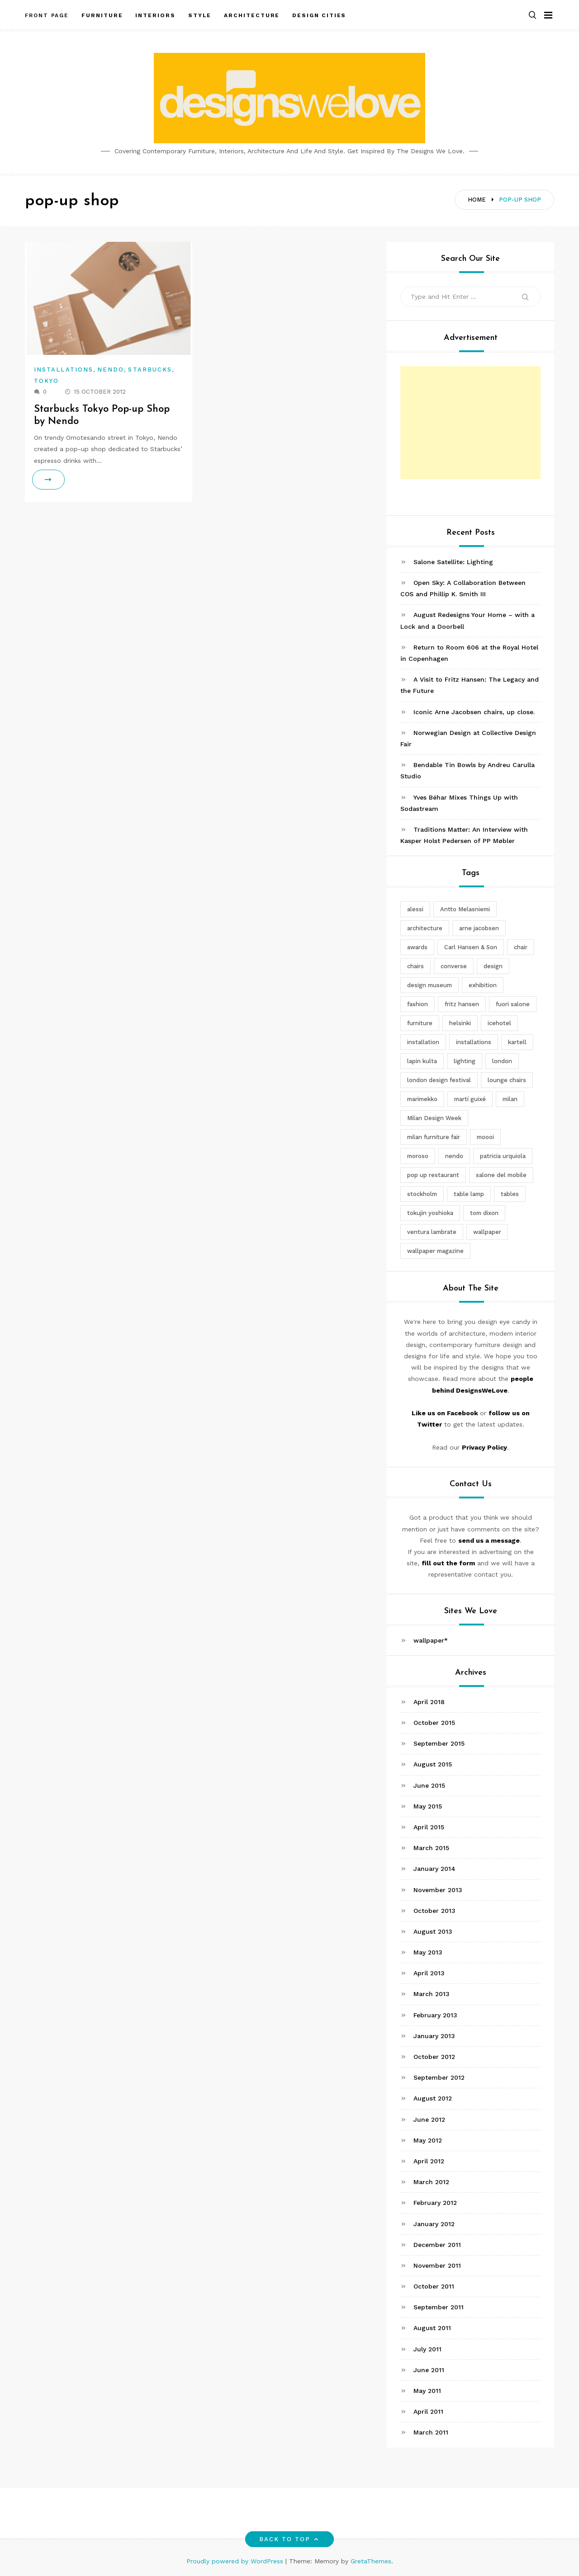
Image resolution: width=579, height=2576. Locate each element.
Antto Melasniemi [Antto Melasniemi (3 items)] (465, 909)
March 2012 (431, 2181)
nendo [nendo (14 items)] (454, 1156)
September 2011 (438, 2307)
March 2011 (430, 2432)
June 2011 (428, 2369)
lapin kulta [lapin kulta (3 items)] (422, 1061)
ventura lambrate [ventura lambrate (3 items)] (431, 1232)
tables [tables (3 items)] (510, 1194)
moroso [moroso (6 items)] (417, 1156)
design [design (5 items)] (493, 966)
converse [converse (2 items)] (454, 966)
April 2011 (428, 2411)
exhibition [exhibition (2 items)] (483, 985)
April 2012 (428, 2161)
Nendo (110, 369)
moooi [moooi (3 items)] (485, 1137)
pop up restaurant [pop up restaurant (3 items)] (433, 1175)
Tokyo (46, 380)
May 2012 (427, 2140)
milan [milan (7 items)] (510, 1099)
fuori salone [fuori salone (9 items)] (513, 1004)
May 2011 (427, 2390)
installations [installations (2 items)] (473, 1042)
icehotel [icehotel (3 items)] (499, 1023)
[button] (532, 15)
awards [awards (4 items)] (417, 947)
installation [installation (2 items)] (423, 1042)
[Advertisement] (470, 422)
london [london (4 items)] (502, 1061)
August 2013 (432, 1931)
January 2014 (434, 1868)
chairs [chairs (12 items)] (415, 966)
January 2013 (434, 2035)
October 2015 (434, 1722)
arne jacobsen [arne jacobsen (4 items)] (479, 928)
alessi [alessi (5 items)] (415, 909)
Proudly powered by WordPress (235, 2561)
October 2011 (433, 2286)
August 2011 (432, 2327)
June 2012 (429, 2119)
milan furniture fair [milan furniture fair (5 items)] (433, 1137)
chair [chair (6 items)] (520, 947)
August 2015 (432, 1764)
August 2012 (432, 2098)
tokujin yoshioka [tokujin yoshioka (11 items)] (430, 1213)
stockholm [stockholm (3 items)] (422, 1194)
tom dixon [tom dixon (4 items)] (484, 1213)
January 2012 (434, 2224)
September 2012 (439, 2077)
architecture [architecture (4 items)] (424, 928)
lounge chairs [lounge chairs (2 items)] (507, 1080)
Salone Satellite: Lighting (453, 561)
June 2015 (429, 1785)
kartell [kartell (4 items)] (517, 1042)
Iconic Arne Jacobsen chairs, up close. (474, 712)
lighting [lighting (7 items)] (464, 1061)
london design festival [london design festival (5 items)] (439, 1080)
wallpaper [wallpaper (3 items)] (487, 1232)
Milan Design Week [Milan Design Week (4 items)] (434, 1118)
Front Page (47, 15)
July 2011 (427, 2349)
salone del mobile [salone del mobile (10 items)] (501, 1175)
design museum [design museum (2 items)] (429, 985)
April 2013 (429, 1973)
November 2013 (437, 1889)
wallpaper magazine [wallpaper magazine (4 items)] (435, 1251)
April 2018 (429, 1701)
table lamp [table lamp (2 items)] (469, 1194)
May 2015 (427, 1806)
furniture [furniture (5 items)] (419, 1023)
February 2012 (435, 2202)
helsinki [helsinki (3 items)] (460, 1023)
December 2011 (437, 2244)
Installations (63, 369)
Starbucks (150, 369)
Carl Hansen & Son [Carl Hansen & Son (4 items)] (470, 947)
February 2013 (435, 2015)
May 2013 (427, 1952)
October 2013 (434, 1910)
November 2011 (437, 2265)
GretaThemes (371, 2561)
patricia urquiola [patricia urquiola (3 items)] (503, 1156)
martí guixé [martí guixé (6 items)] (470, 1099)
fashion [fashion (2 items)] (417, 1004)
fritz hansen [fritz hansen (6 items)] (462, 1004)
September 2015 (439, 1743)
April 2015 (428, 1827)
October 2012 (434, 2056)
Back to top (289, 2539)
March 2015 (431, 1847)
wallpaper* (430, 1640)
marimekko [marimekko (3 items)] (422, 1099)
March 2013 (431, 1993)
